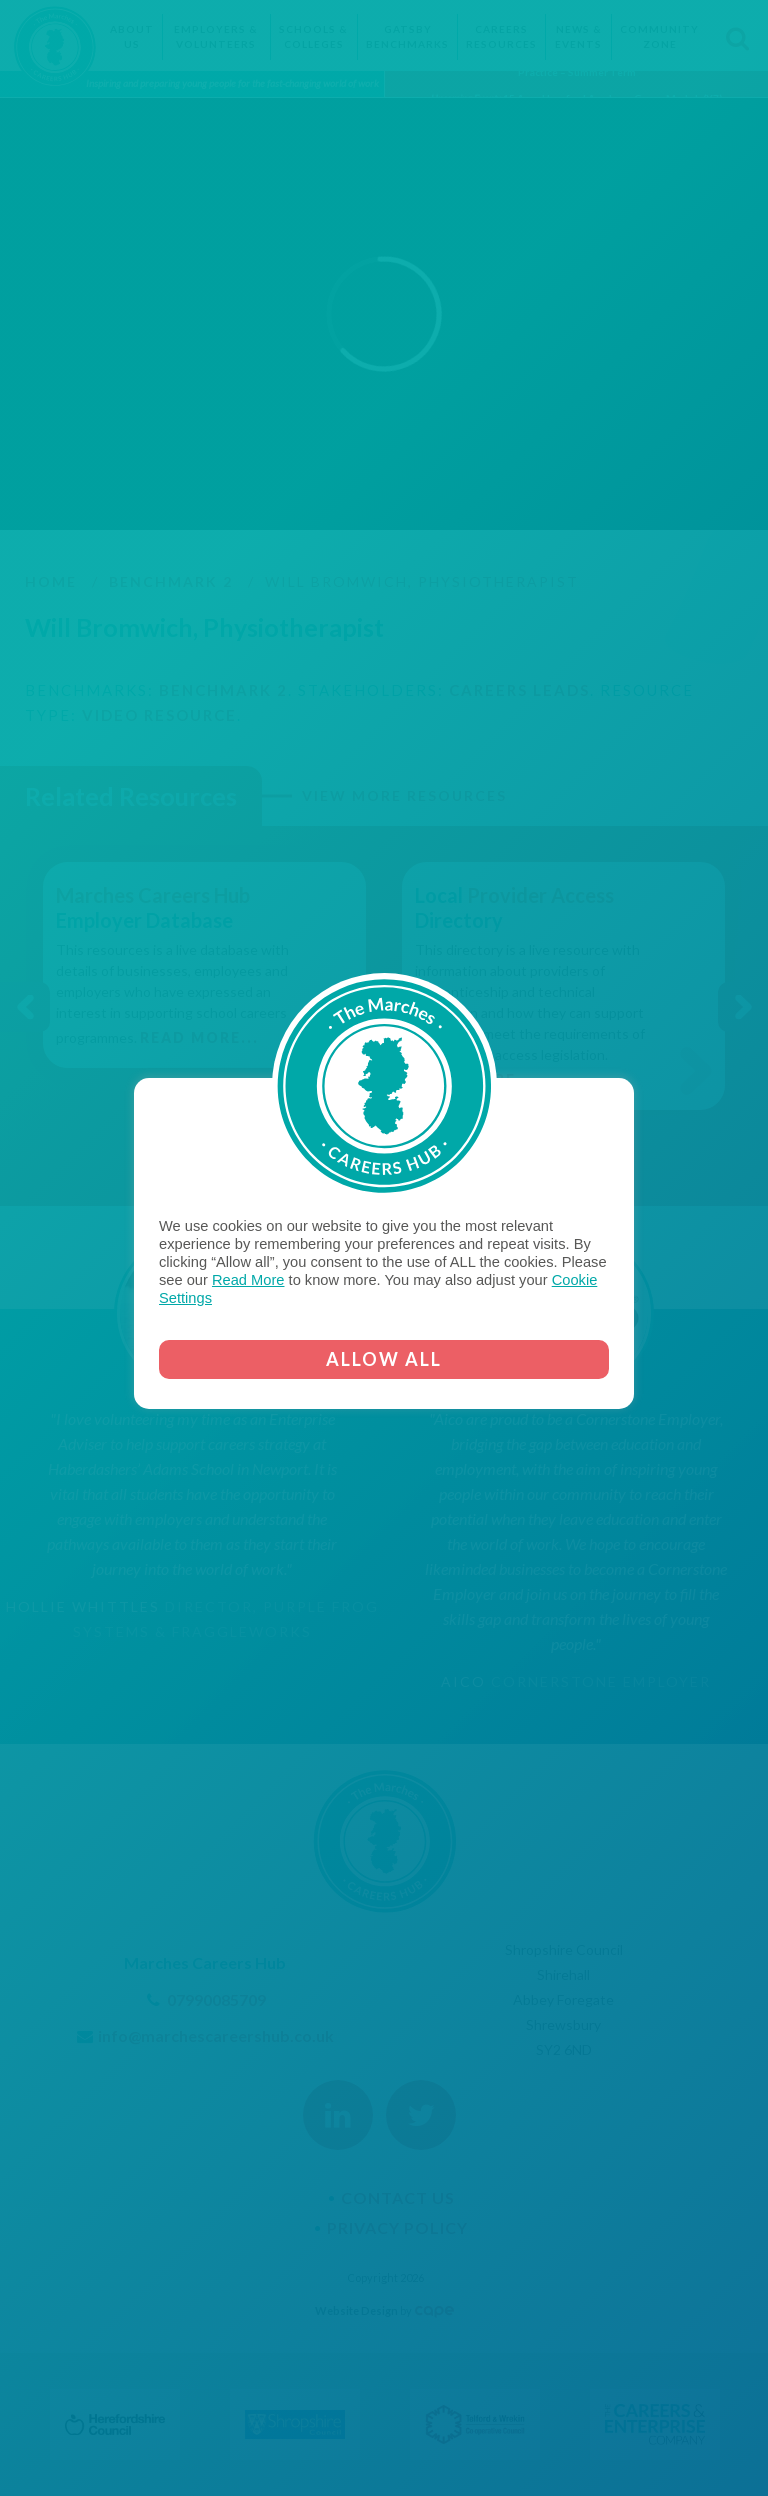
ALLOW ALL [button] (384, 1359)
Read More (248, 1280)
